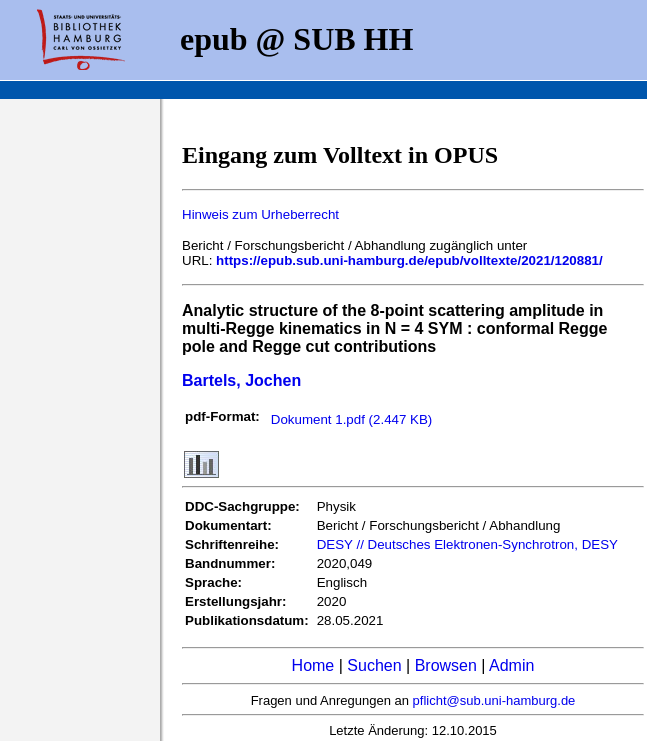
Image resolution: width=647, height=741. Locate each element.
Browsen (446, 665)
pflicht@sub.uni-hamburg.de (494, 700)
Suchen (374, 665)
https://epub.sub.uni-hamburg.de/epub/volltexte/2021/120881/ (409, 260)
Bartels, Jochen (241, 380)
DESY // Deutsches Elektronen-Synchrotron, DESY (467, 544)
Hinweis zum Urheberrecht (260, 214)
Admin (511, 665)
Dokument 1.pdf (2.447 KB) (352, 419)
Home (313, 665)
